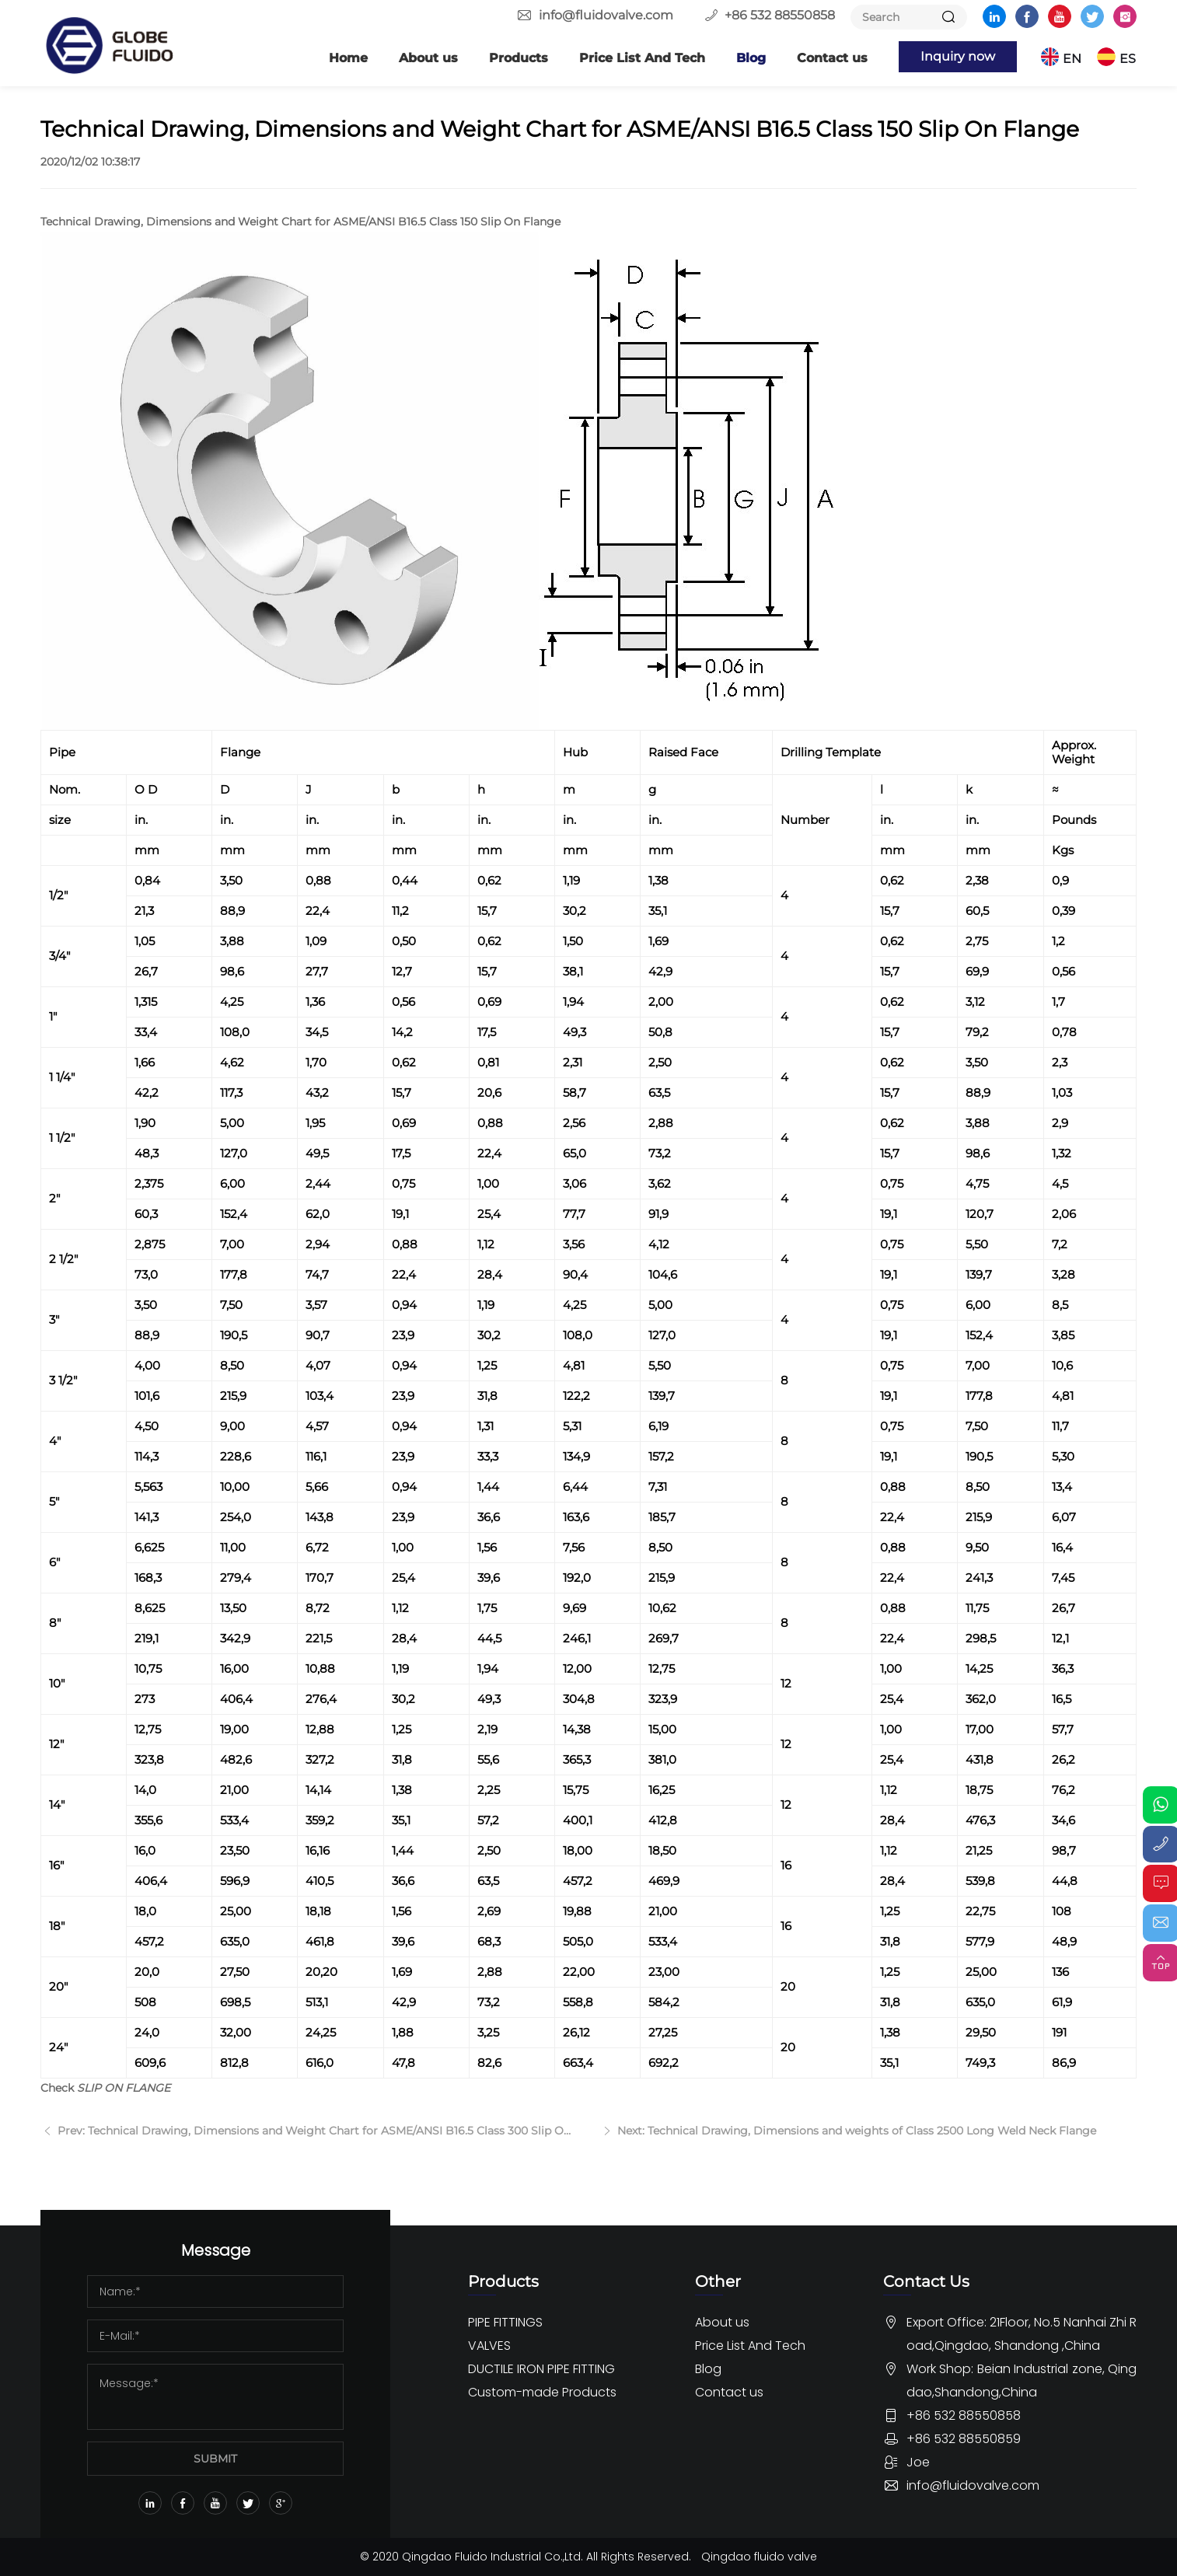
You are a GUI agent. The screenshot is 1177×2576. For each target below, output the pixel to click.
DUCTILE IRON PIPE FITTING (541, 2369)
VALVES (489, 2345)
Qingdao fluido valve (760, 2556)
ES (1128, 58)
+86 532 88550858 (780, 15)
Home (346, 58)
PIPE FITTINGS (505, 2322)
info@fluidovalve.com (606, 15)
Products (516, 58)
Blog (748, 58)
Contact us (830, 58)
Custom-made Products (542, 2392)
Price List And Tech (640, 58)
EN (1072, 58)
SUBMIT (215, 2459)
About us (426, 58)
